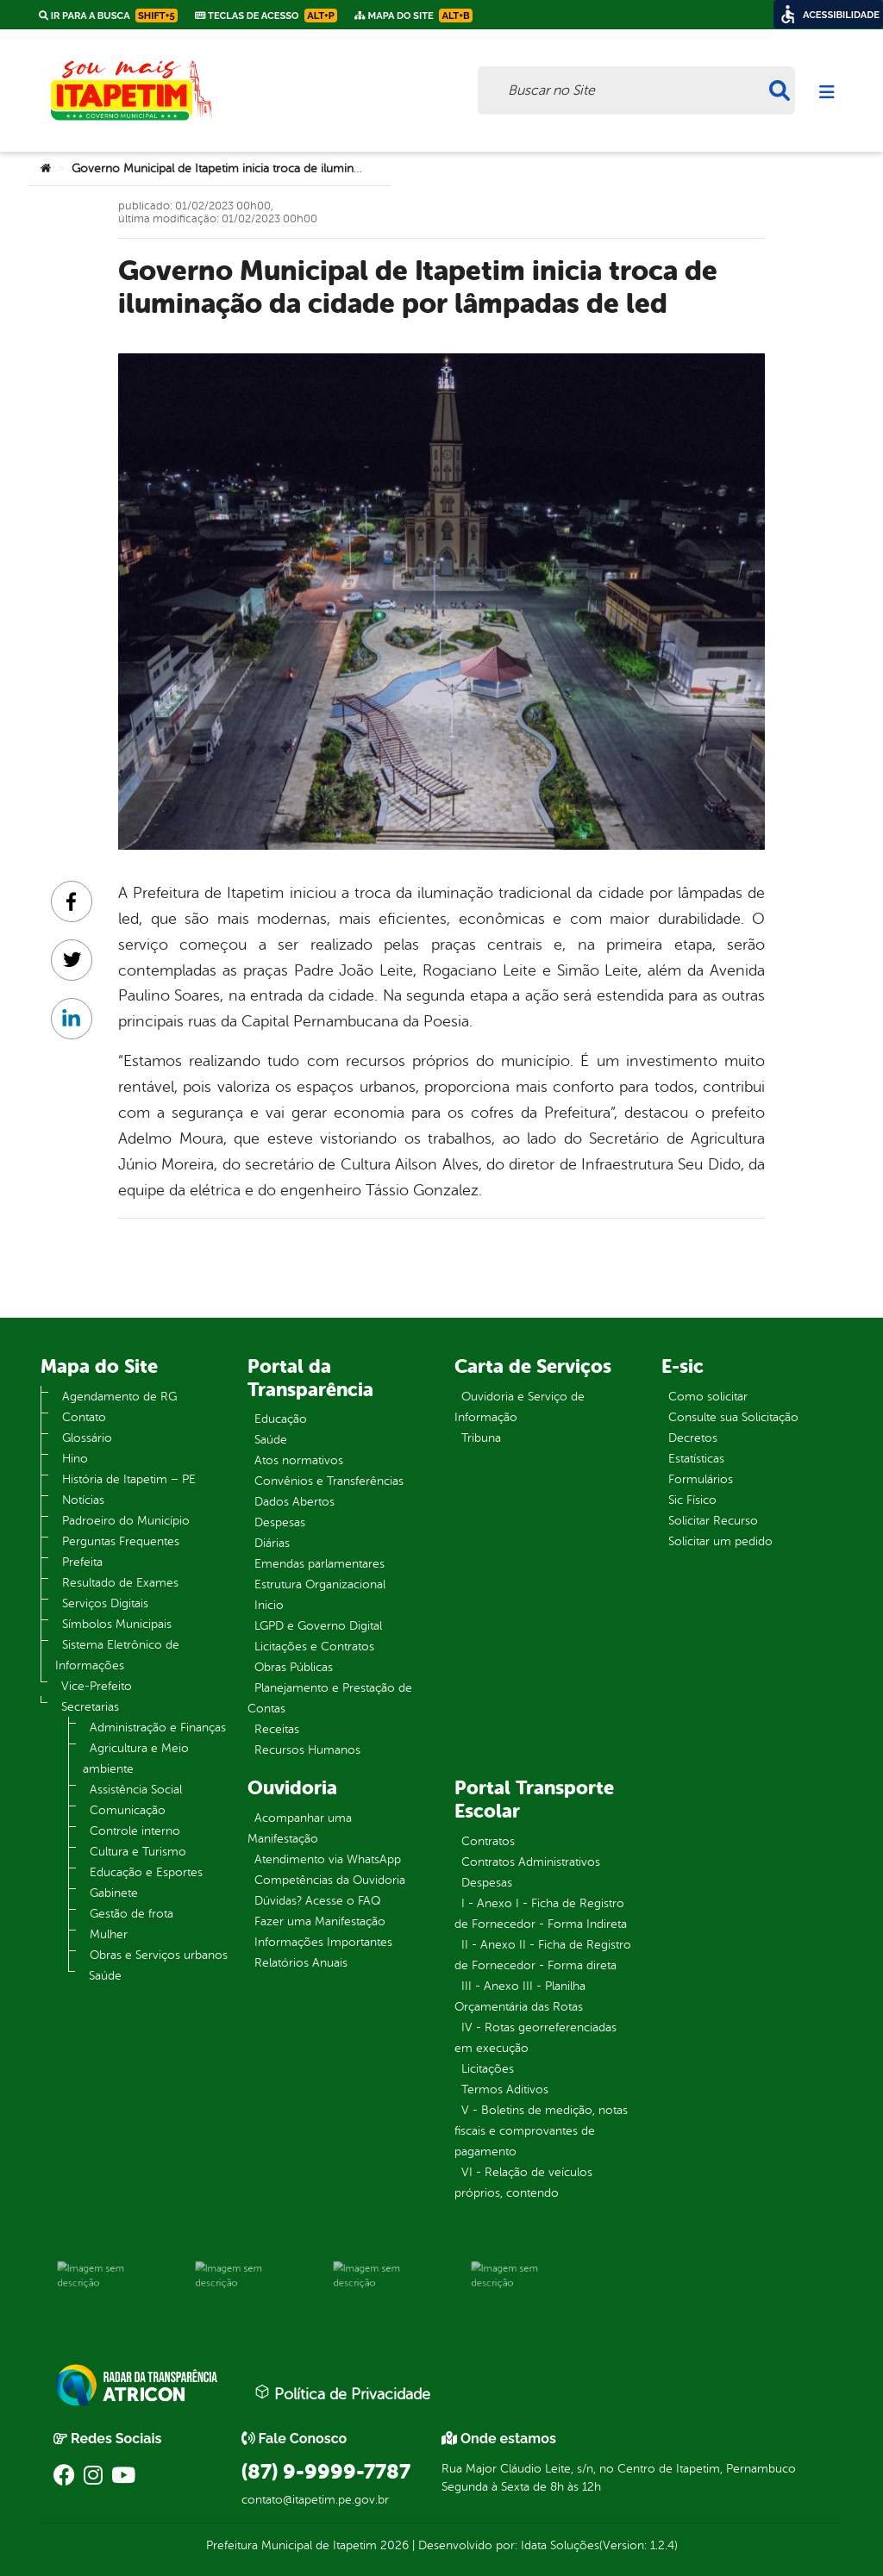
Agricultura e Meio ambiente (136, 1758)
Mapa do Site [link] (413, 15)
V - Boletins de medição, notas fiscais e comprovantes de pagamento (541, 2131)
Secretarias (90, 1706)
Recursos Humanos (307, 1749)
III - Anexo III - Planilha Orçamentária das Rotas (520, 1996)
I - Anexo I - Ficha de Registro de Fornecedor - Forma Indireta (540, 1913)
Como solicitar (708, 1396)
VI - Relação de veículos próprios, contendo (523, 2182)
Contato (84, 1417)
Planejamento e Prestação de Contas (329, 1698)
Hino (75, 1458)
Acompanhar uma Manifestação (299, 1828)
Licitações (487, 2068)
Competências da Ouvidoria (329, 1880)
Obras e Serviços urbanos (159, 1955)
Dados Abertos (294, 1501)
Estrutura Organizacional (319, 1584)
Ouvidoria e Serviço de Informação (519, 1407)
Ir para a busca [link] (108, 15)
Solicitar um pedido (720, 1541)
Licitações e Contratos (314, 1646)
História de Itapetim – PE (129, 1479)
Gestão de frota (131, 1913)
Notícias (83, 1500)
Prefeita (82, 1562)
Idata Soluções (560, 2545)
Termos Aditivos (504, 2089)
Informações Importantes (323, 1942)
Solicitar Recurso (713, 1520)
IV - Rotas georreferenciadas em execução (535, 2038)
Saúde (105, 1975)
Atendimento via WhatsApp (327, 1859)
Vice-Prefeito (96, 1686)
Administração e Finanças (158, 1727)
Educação (280, 1419)
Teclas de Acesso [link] (266, 15)
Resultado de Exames (120, 1582)
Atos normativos (298, 1460)
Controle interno (135, 1830)
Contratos (488, 1841)
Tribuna (481, 1437)
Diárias (272, 1543)
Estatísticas (696, 1458)
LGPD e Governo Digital (318, 1625)
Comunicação (128, 1810)
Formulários (700, 1479)
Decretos (692, 1437)
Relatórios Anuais (301, 1962)
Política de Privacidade (342, 2393)
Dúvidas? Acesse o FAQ (317, 1900)
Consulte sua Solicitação (733, 1417)
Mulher (109, 1934)
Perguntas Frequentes (120, 1541)
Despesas (279, 1522)
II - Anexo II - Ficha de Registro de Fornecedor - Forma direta (542, 1955)
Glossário (87, 1437)
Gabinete (114, 1893)
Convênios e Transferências (329, 1481)
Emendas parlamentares (319, 1563)
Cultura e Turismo (138, 1851)
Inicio (269, 1605)
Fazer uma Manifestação (319, 1921)
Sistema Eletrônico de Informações (117, 1655)
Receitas (276, 1729)
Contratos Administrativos (530, 1862)
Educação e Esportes (146, 1872)
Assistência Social (136, 1789)
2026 (393, 2545)
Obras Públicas (293, 1667)
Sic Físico (692, 1500)
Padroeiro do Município (126, 1520)
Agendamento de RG (119, 1396)
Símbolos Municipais (117, 1624)
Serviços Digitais (105, 1603)
